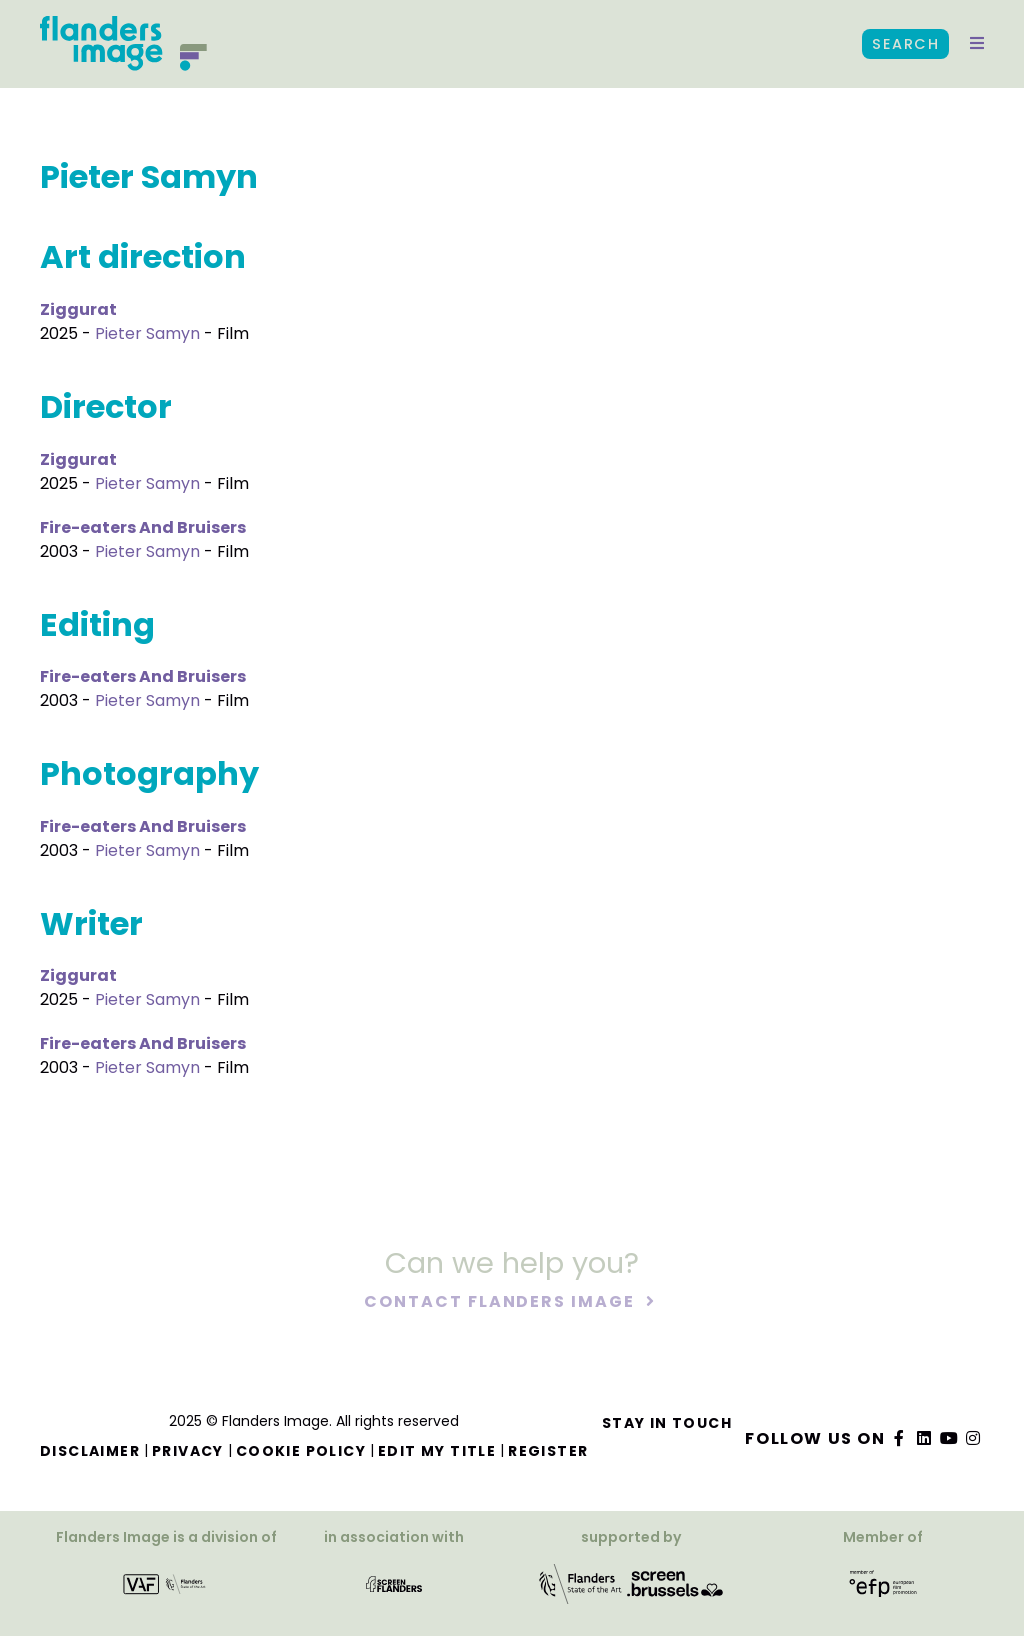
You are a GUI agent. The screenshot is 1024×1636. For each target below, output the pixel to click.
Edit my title (437, 1451)
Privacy (188, 1451)
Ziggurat (78, 309)
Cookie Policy (301, 1451)
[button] (977, 44)
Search (905, 44)
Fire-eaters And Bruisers (143, 527)
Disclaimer (90, 1451)
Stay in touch (667, 1423)
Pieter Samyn (147, 333)
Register (548, 1451)
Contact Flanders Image (501, 1302)
